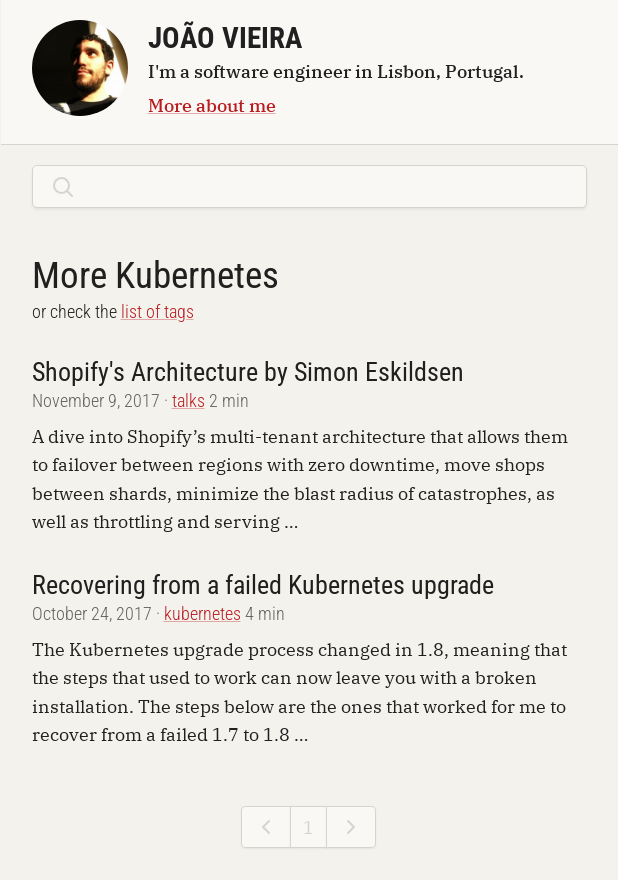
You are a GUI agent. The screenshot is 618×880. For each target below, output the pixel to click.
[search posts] (326, 186)
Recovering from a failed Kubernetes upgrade (263, 585)
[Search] (63, 187)
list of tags (157, 311)
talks (188, 401)
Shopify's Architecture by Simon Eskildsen (248, 372)
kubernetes (202, 614)
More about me (212, 105)
